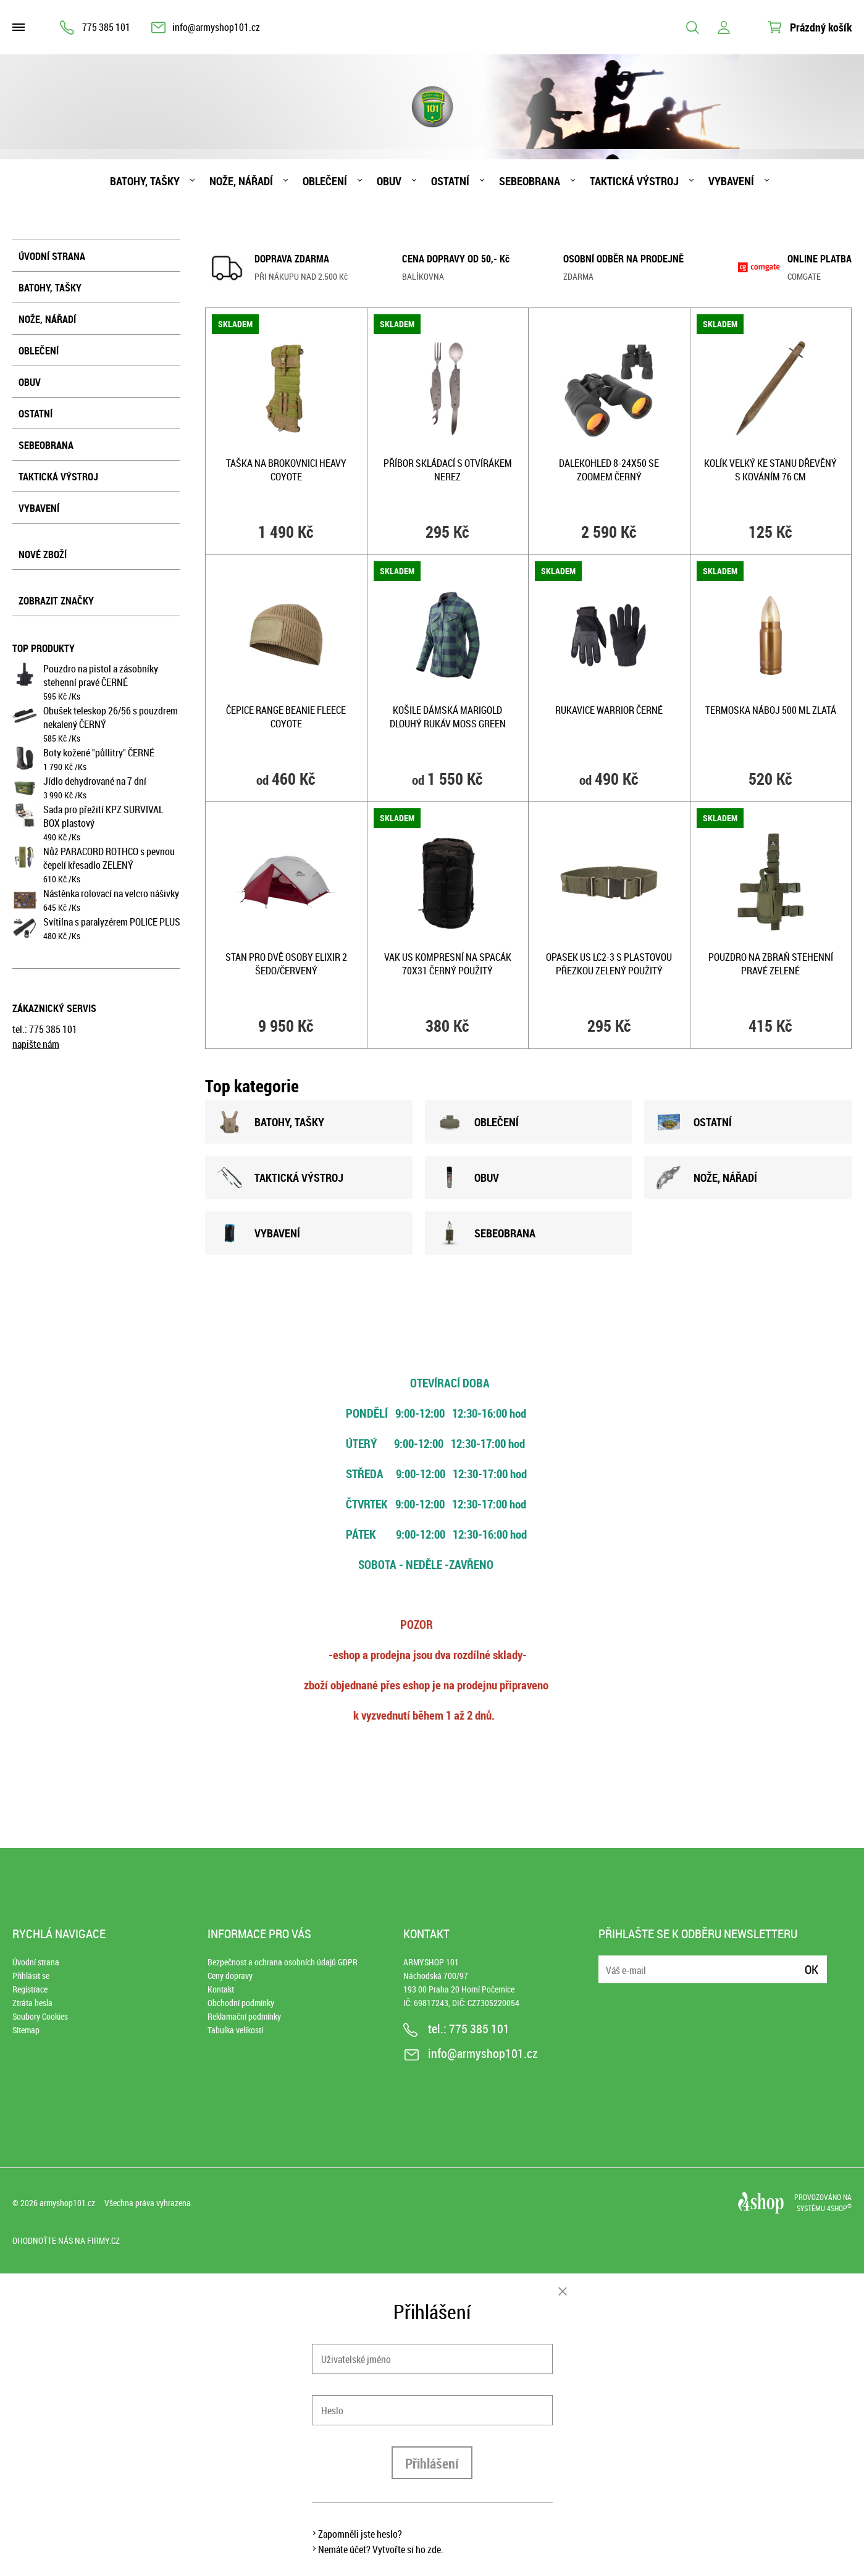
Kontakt (221, 1989)
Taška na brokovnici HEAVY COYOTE (286, 469)
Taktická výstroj (634, 181)
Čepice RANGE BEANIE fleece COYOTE (286, 716)
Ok (811, 1969)
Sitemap (26, 2030)
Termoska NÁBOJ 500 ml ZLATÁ (770, 710)
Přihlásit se (30, 1975)
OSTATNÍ (694, 1122)
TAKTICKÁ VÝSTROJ (280, 1177)
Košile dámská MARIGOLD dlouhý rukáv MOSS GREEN (448, 716)
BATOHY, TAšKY (270, 1122)
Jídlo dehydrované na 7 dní (94, 781)
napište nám (35, 1044)
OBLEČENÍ (478, 1122)
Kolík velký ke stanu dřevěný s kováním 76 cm (770, 469)
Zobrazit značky (56, 601)
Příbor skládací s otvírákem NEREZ (448, 469)
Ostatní (450, 181)
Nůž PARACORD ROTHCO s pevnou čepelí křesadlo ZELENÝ (109, 858)
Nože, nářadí (241, 181)
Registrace (30, 1989)
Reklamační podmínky (244, 2016)
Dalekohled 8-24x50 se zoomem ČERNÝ (609, 469)
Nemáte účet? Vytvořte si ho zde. (380, 2549)
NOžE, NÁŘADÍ (706, 1177)
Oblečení (325, 181)
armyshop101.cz (67, 2203)
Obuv (389, 181)
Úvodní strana (52, 256)
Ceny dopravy (230, 1975)
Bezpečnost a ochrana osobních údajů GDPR (283, 1962)
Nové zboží (43, 554)
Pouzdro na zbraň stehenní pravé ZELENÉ (770, 963)
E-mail (608, 1962)
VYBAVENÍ (258, 1233)
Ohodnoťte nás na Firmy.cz (66, 2240)
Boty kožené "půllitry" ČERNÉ (98, 752)
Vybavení (731, 181)
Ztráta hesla (32, 2003)
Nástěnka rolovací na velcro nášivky (111, 893)
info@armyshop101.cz (216, 27)
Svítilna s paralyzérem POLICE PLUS (111, 922)
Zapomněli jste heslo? (360, 2534)
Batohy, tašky (145, 181)
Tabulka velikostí (235, 2030)
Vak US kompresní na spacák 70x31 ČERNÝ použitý (447, 963)
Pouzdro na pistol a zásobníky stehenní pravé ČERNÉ (100, 675)
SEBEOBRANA (486, 1233)
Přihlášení (432, 2463)
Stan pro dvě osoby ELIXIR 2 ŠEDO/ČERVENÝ (286, 963)
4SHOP (839, 2208)
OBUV (468, 1177)
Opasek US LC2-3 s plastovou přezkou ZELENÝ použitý (609, 963)
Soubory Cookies (40, 2016)
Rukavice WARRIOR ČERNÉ (609, 710)
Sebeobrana (529, 181)
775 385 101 (106, 27)
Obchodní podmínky (241, 2003)
